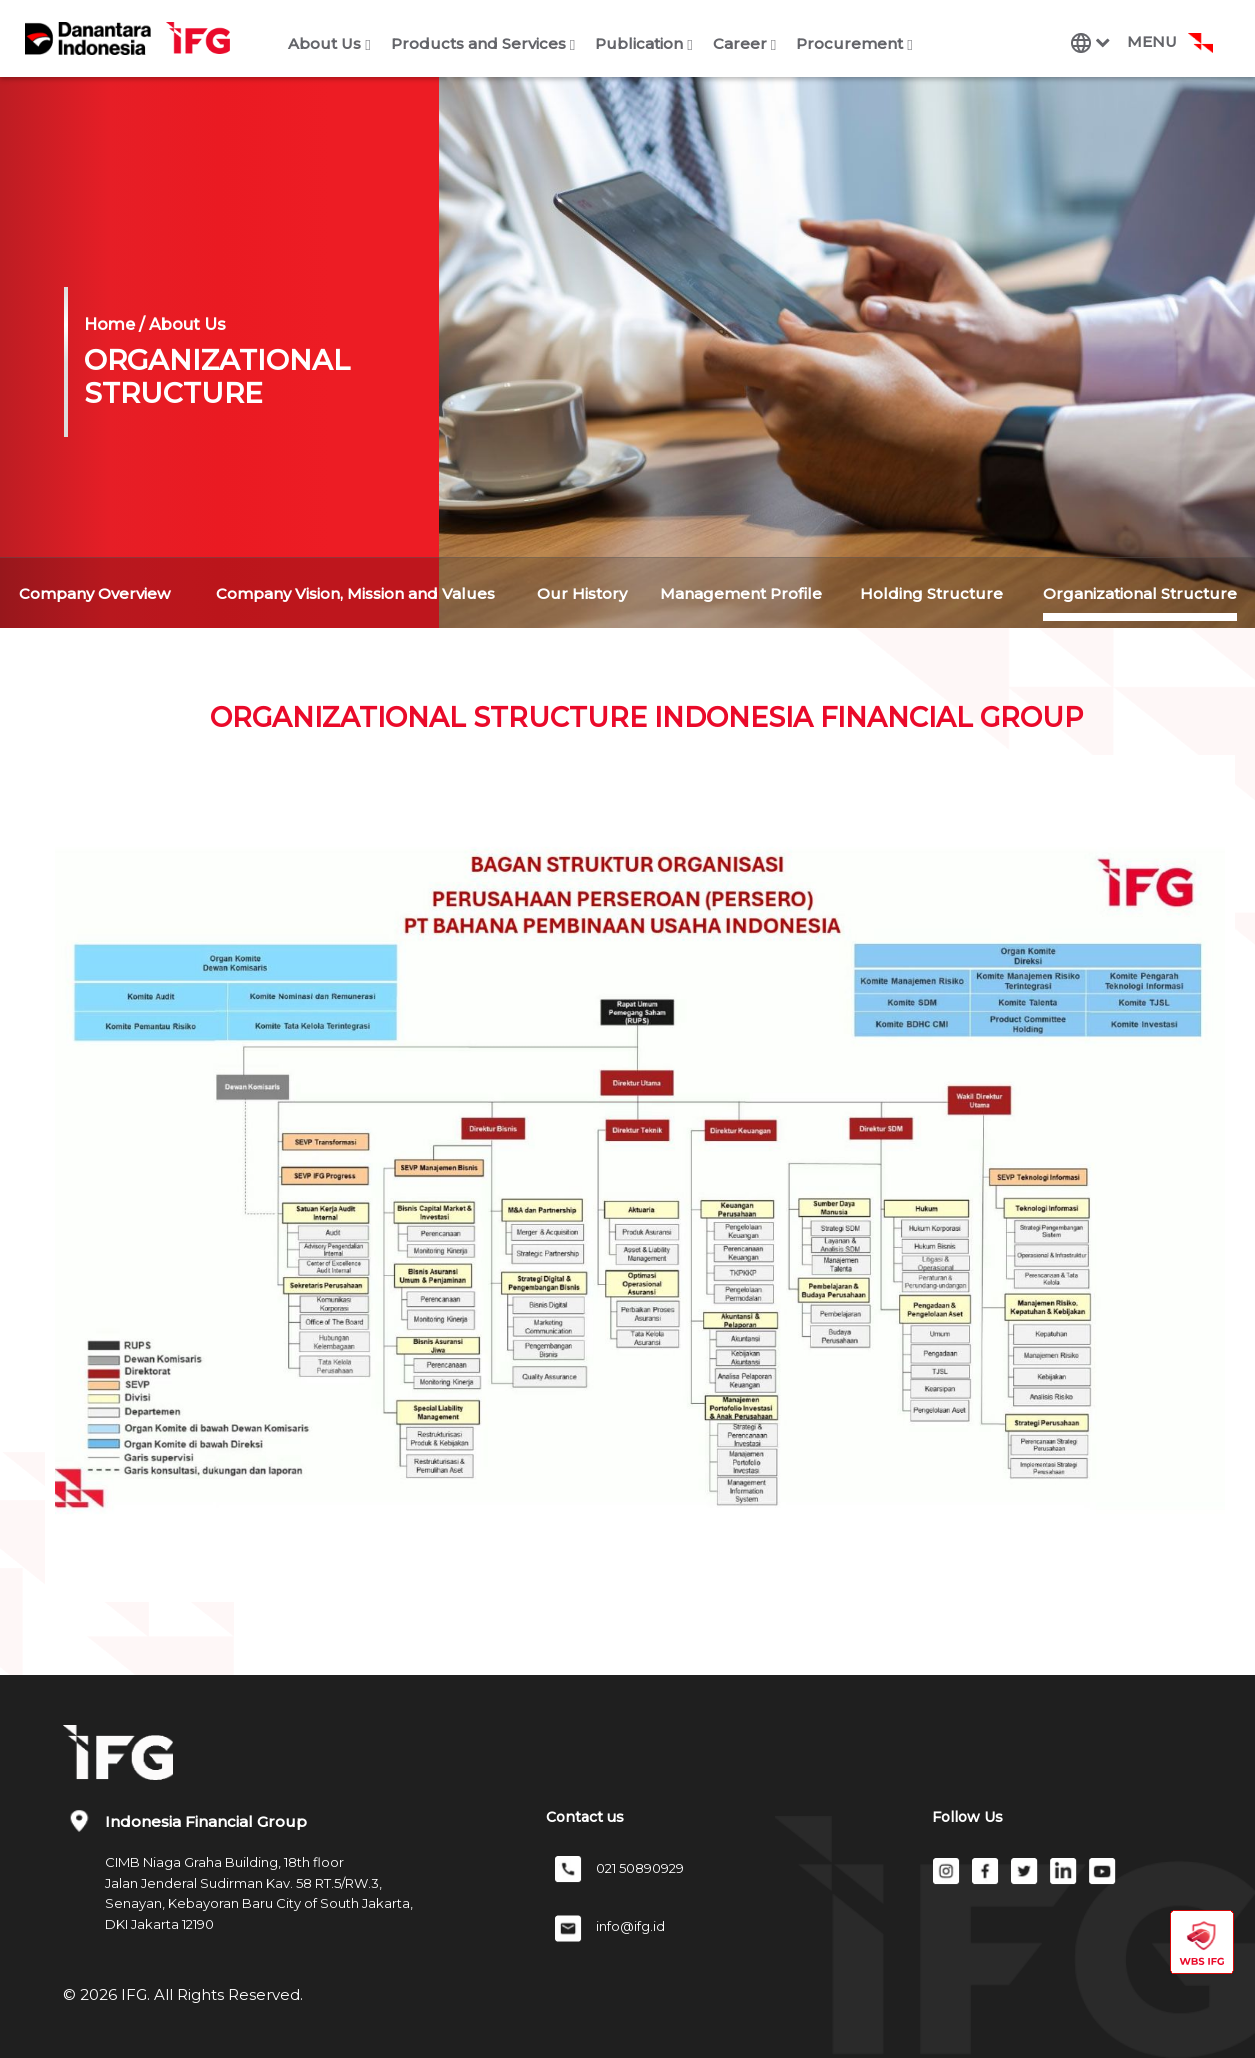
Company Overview (94, 593)
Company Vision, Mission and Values (355, 593)
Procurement (854, 43)
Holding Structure (931, 593)
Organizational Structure (1140, 593)
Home (109, 324)
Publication (643, 43)
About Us (329, 43)
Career (744, 43)
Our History (582, 593)
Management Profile (741, 593)
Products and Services (483, 43)
